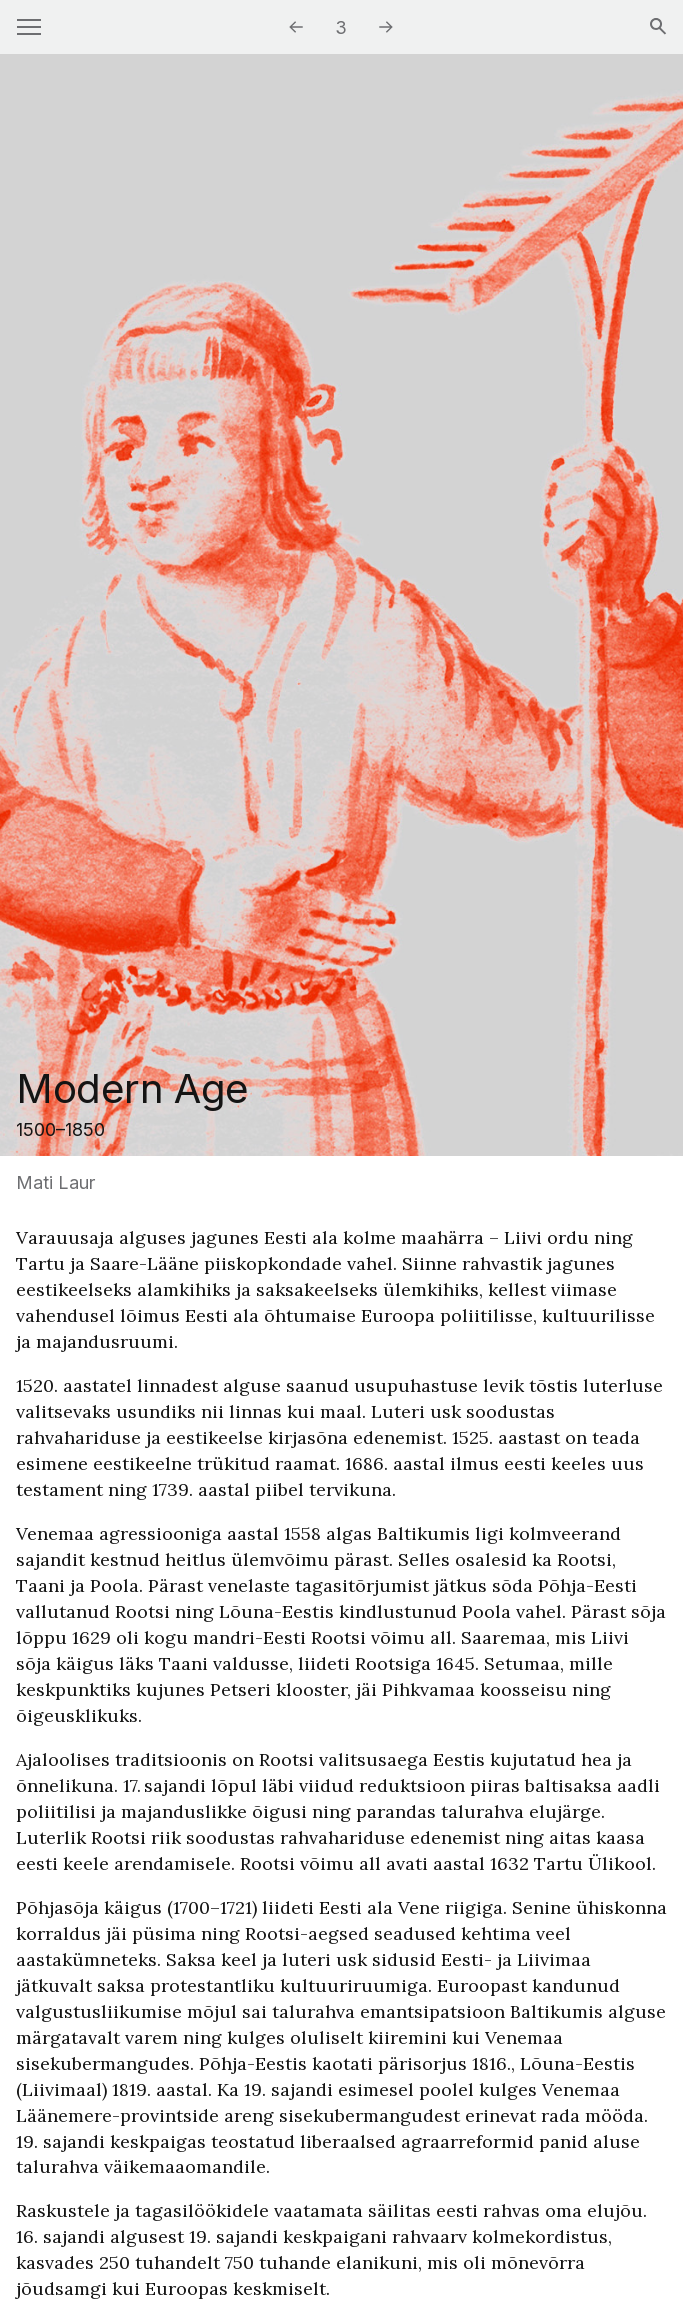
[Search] (658, 28)
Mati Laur (55, 1182)
